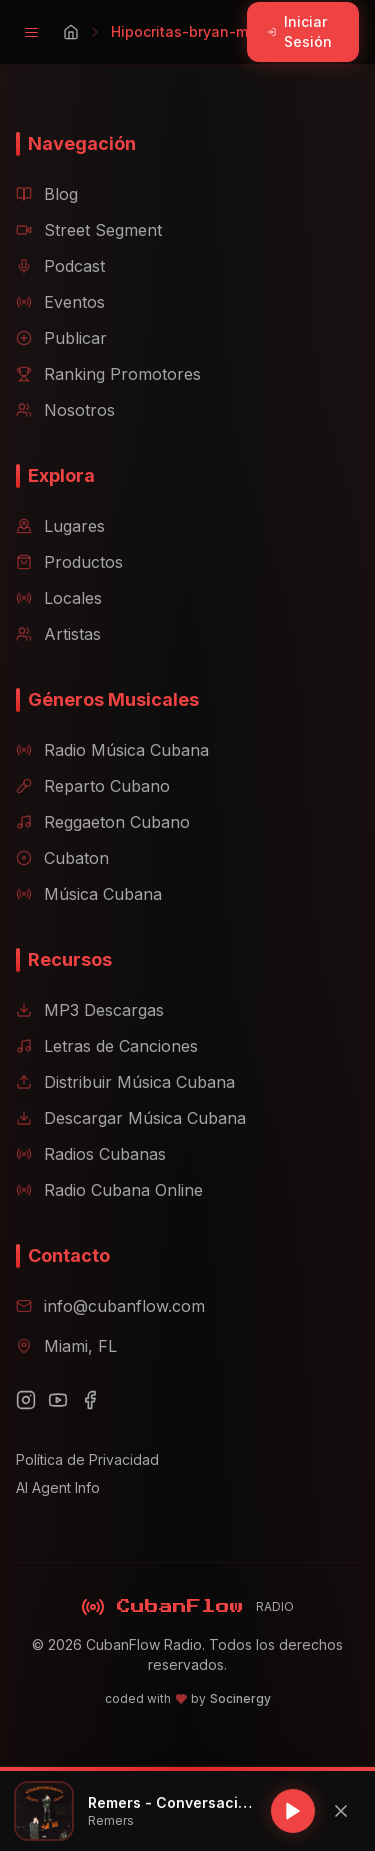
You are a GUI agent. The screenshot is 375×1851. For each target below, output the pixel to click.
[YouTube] (58, 1400)
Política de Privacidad (87, 1459)
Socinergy (240, 1698)
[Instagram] (26, 1400)
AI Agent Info (58, 1487)
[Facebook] (90, 1400)
